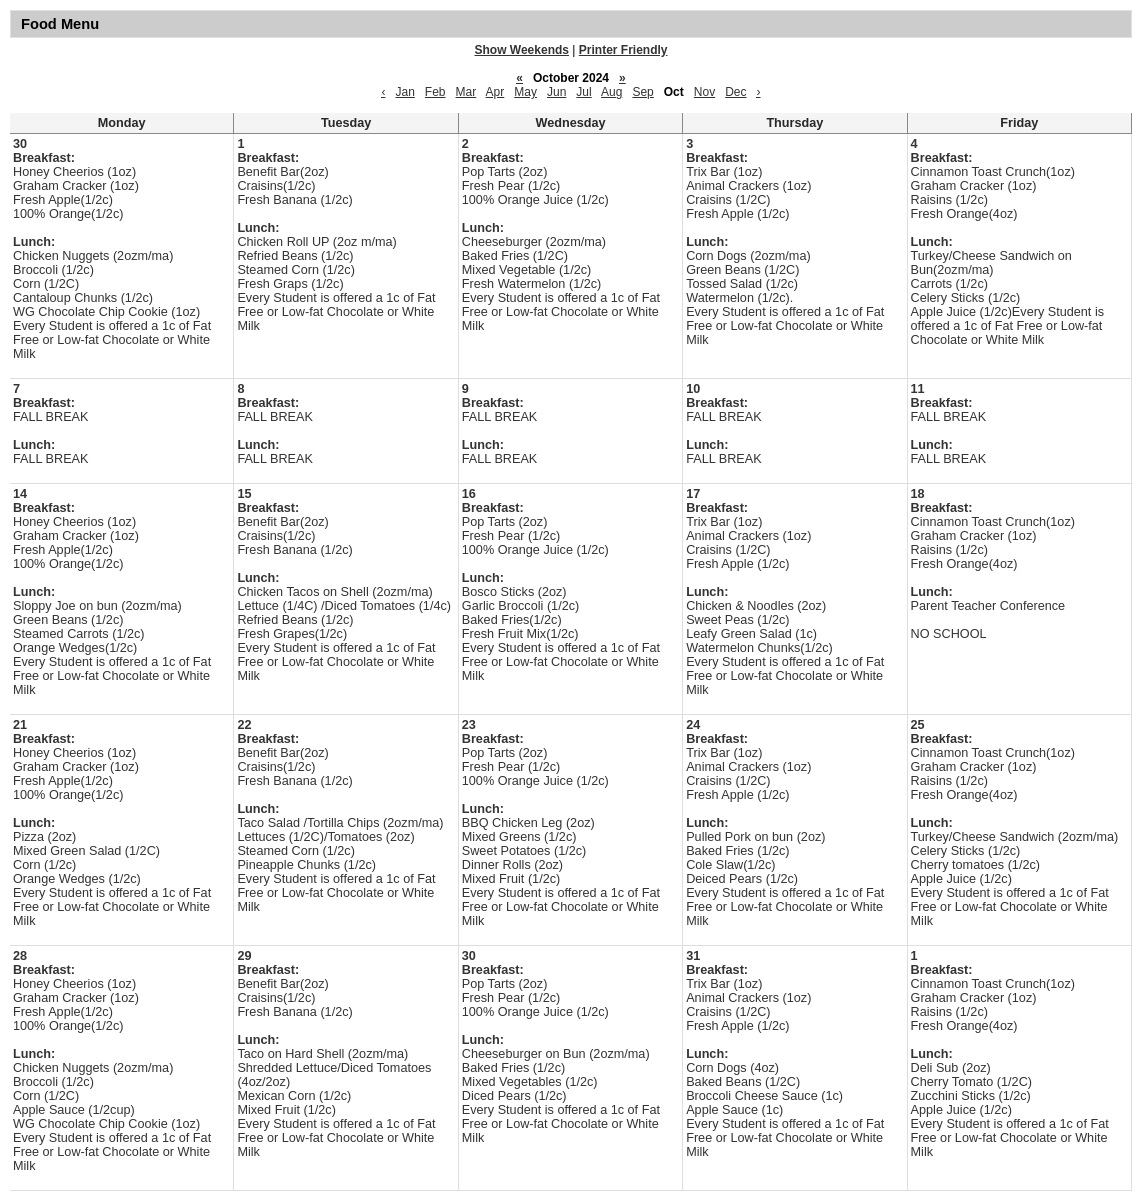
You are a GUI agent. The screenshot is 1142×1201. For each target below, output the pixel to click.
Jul (583, 92)
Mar (466, 92)
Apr (495, 92)
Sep (642, 92)
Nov (704, 92)
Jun (556, 92)
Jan (404, 92)
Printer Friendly (623, 50)
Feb (435, 92)
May (525, 92)
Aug (611, 92)
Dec (735, 92)
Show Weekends (522, 50)
